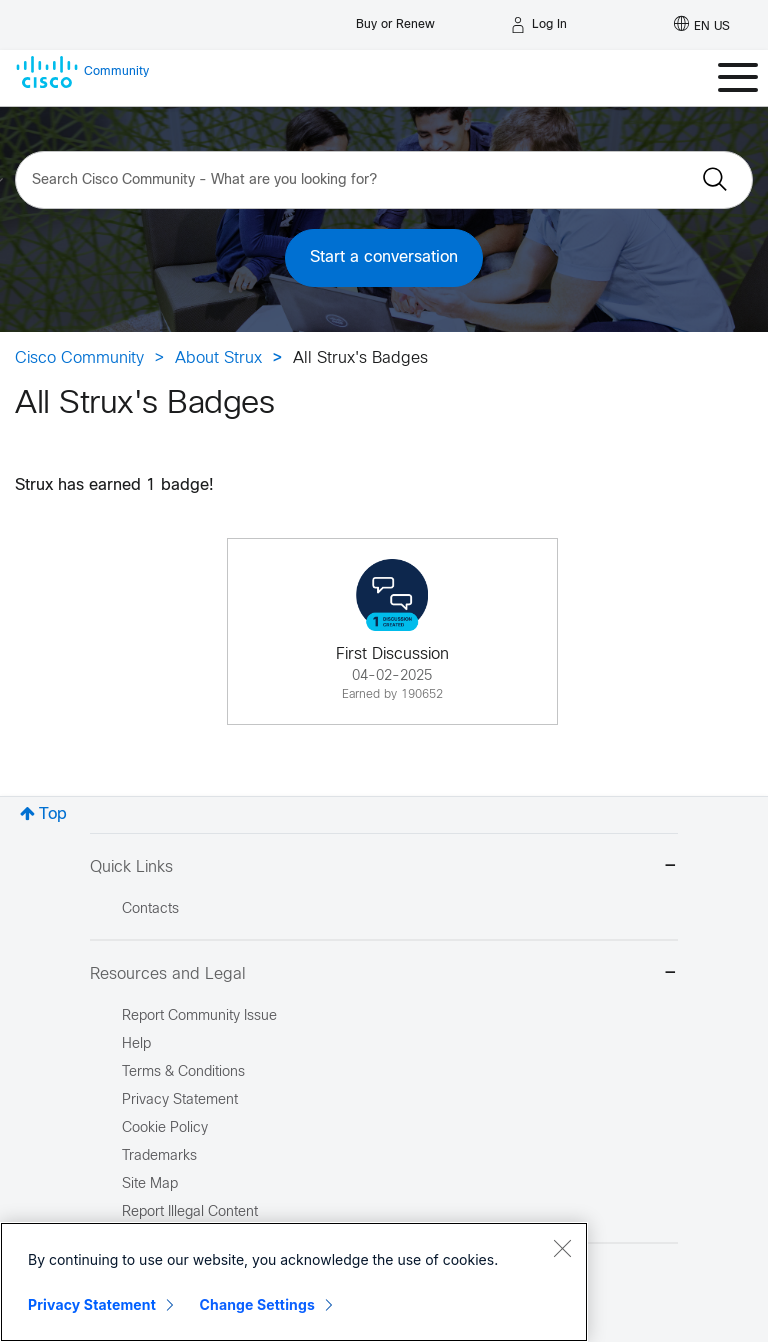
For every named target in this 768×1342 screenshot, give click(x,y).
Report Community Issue (199, 1016)
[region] (294, 1282)
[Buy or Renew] (395, 19)
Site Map (150, 1184)
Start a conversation (384, 257)
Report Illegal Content (190, 1212)
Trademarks (159, 1156)
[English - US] (702, 25)
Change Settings (257, 1304)
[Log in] (539, 25)
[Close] (562, 1248)
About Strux (218, 358)
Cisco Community (79, 358)
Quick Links (384, 867)
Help (136, 1044)
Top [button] (53, 814)
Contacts (150, 909)
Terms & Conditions (183, 1072)
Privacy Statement (92, 1304)
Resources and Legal (384, 974)
